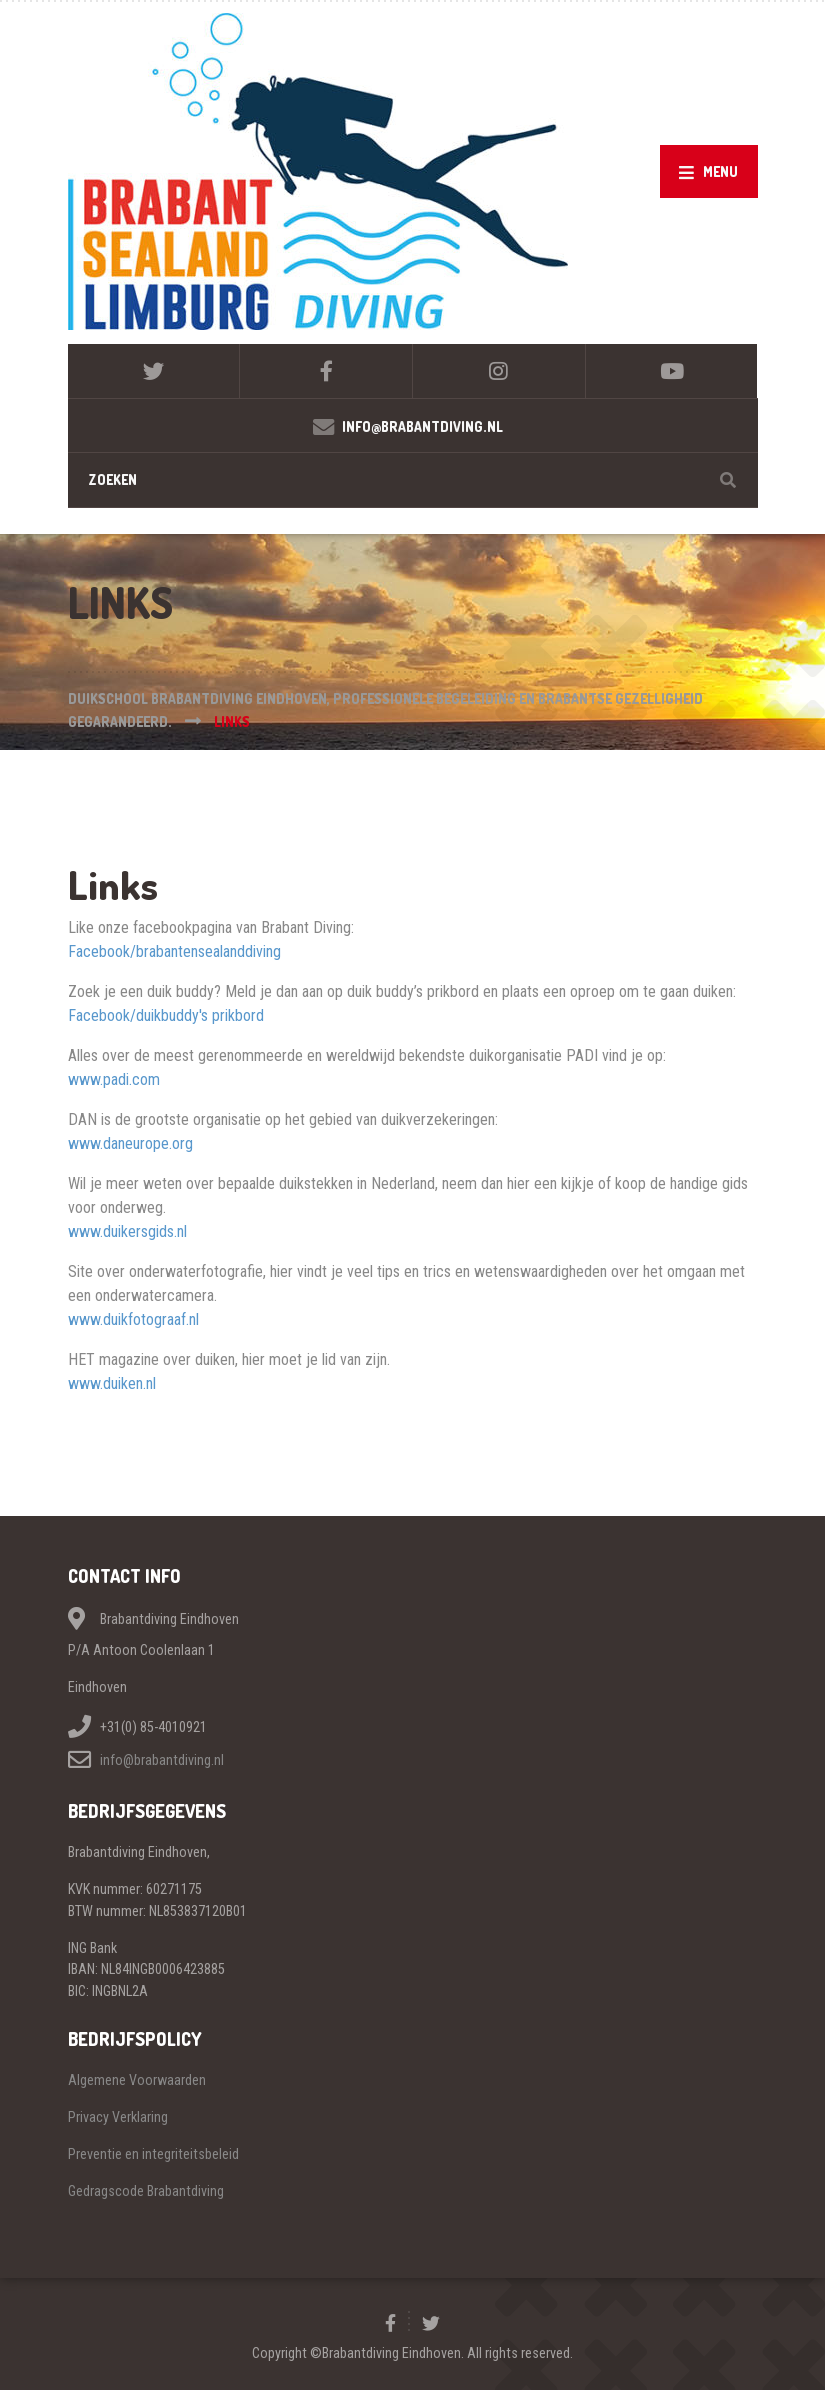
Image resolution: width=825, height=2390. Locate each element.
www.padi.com (114, 1079)
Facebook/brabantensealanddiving (174, 951)
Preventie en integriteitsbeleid (153, 2154)
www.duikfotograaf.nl (133, 1319)
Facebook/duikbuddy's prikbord (166, 1015)
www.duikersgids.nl (127, 1231)
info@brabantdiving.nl (162, 1760)
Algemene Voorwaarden (137, 2080)
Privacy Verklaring (118, 2117)
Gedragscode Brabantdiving (146, 2191)
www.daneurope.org (130, 1143)
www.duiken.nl (112, 1383)
